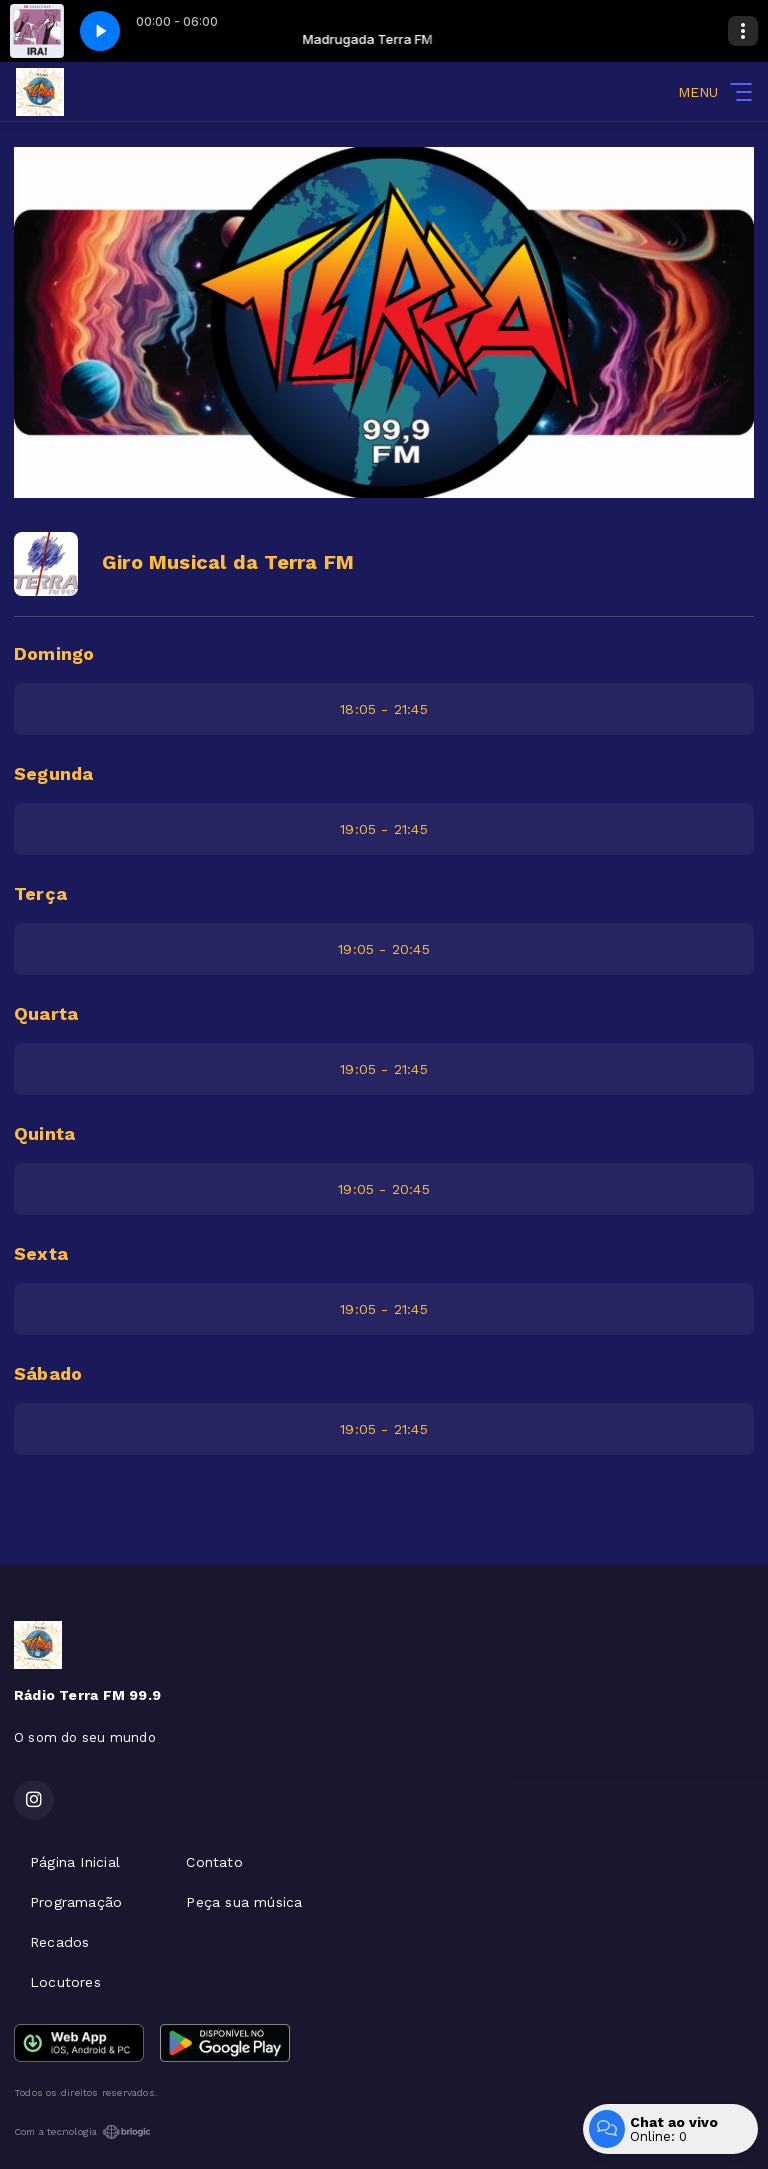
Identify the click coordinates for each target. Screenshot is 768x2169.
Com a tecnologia (82, 2132)
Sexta (41, 1253)
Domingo (54, 653)
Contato (214, 1862)
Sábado (48, 1373)
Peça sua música (244, 1902)
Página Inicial (75, 1862)
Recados (59, 1942)
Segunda (53, 773)
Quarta (46, 1013)
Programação (76, 1902)
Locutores (65, 1982)
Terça (40, 893)
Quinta (44, 1133)
